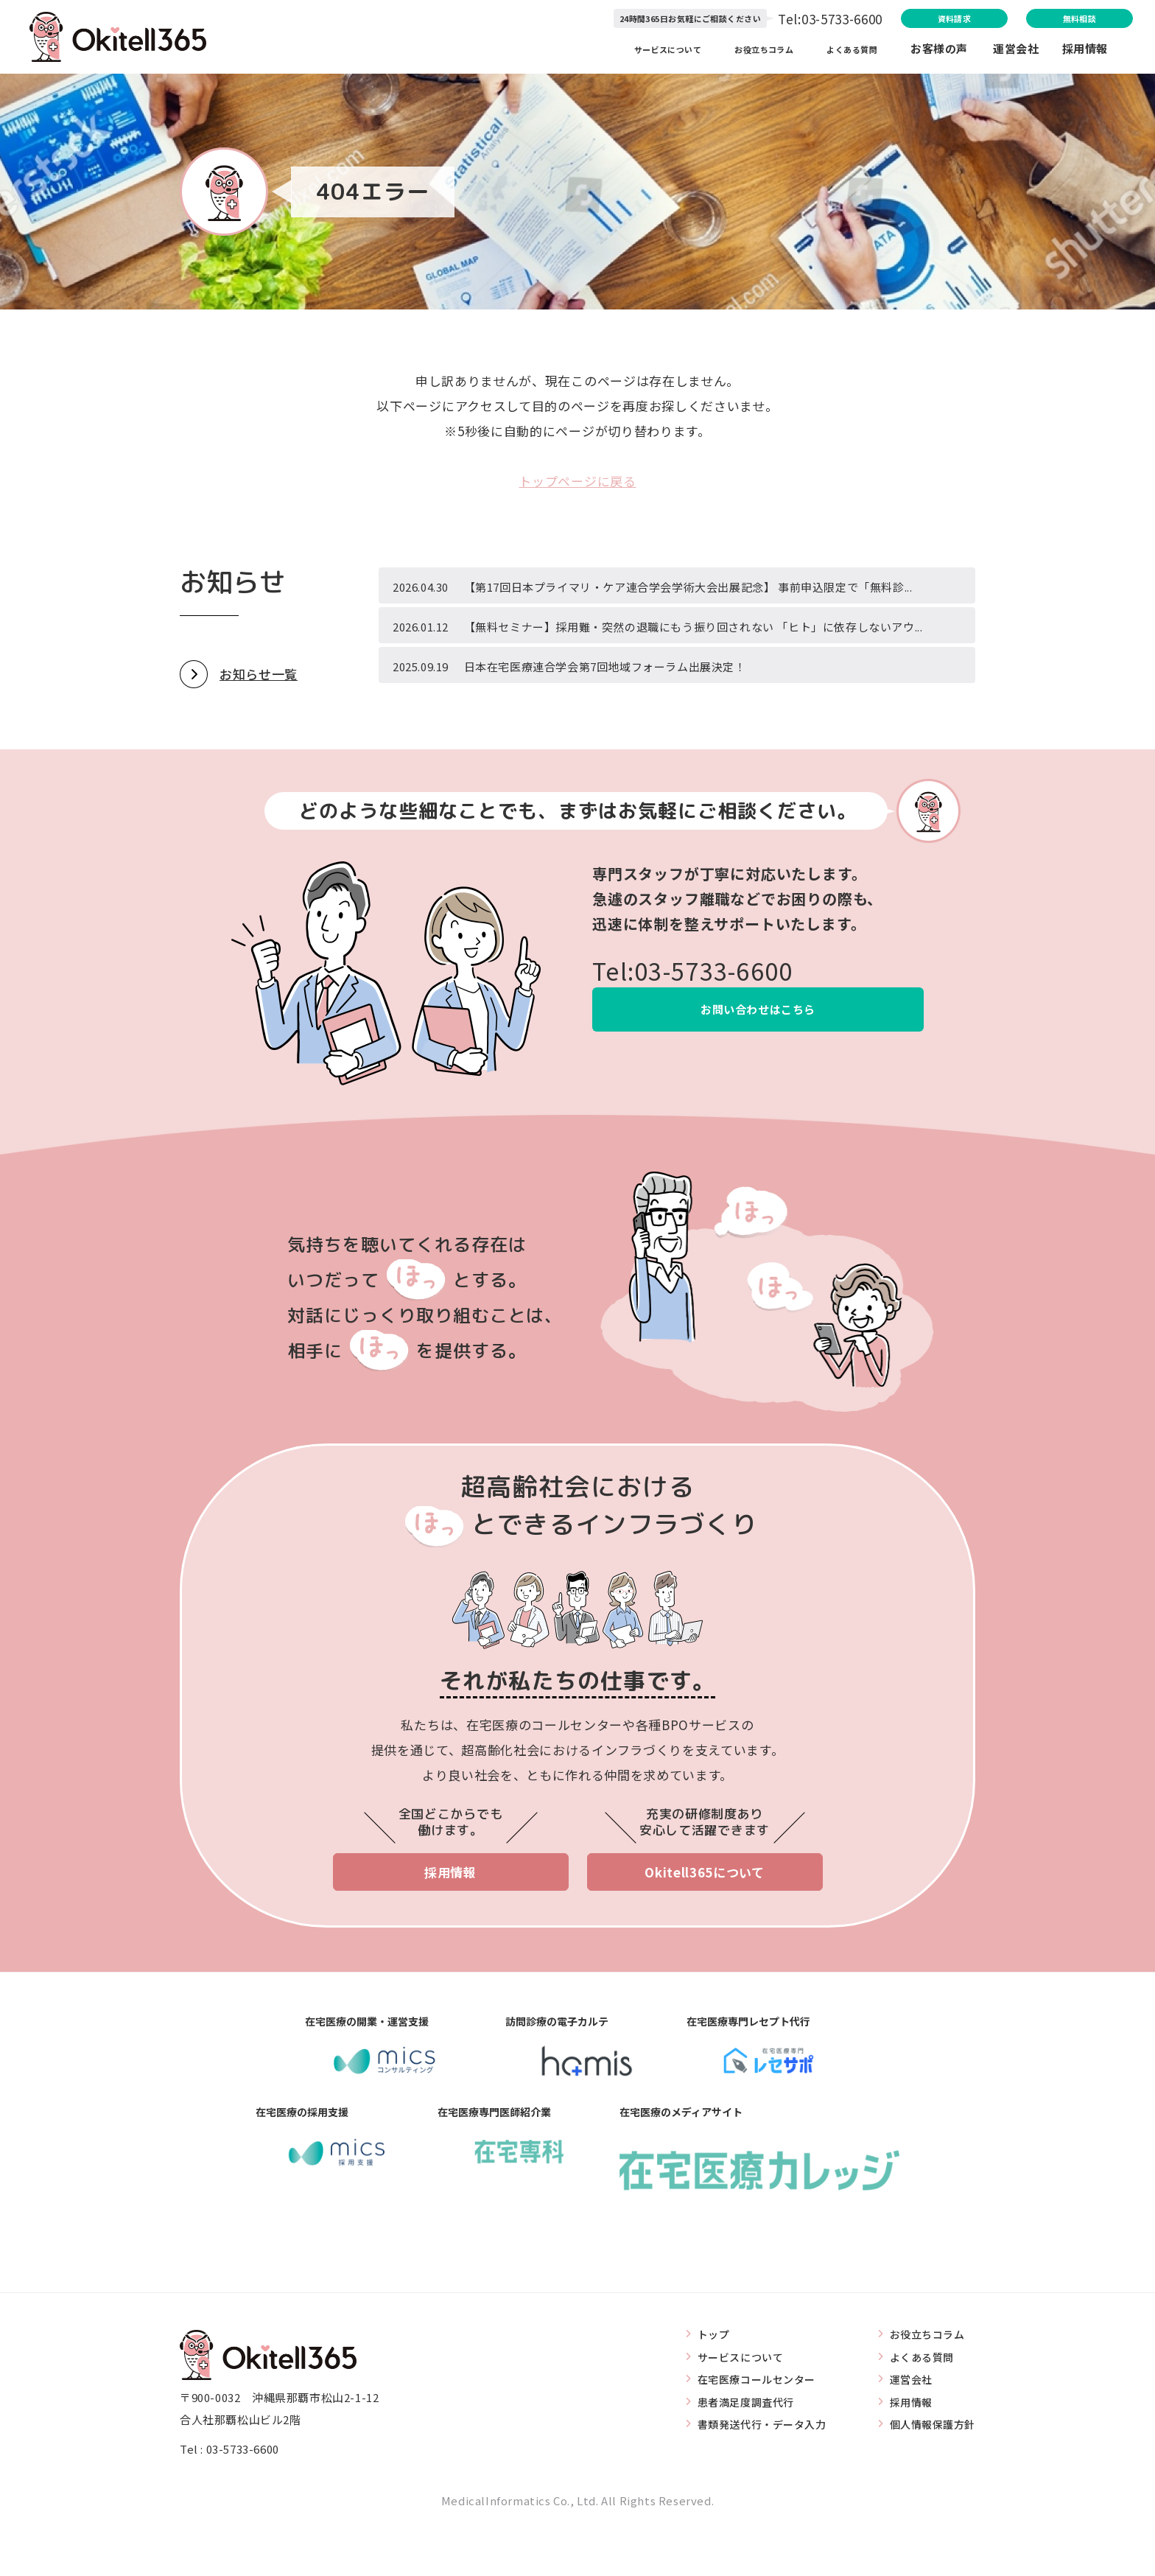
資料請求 (881, 19)
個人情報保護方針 (929, 2473)
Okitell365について (704, 1920)
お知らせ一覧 (259, 720)
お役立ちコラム (751, 51)
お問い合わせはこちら (758, 1057)
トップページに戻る (577, 481)
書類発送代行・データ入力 (751, 2473)
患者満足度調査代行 (733, 2451)
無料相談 (1051, 19)
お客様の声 (939, 51)
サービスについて (640, 51)
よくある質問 (850, 51)
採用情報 (1085, 51)
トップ (699, 2383)
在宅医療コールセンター (745, 2428)
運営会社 (1027, 51)
